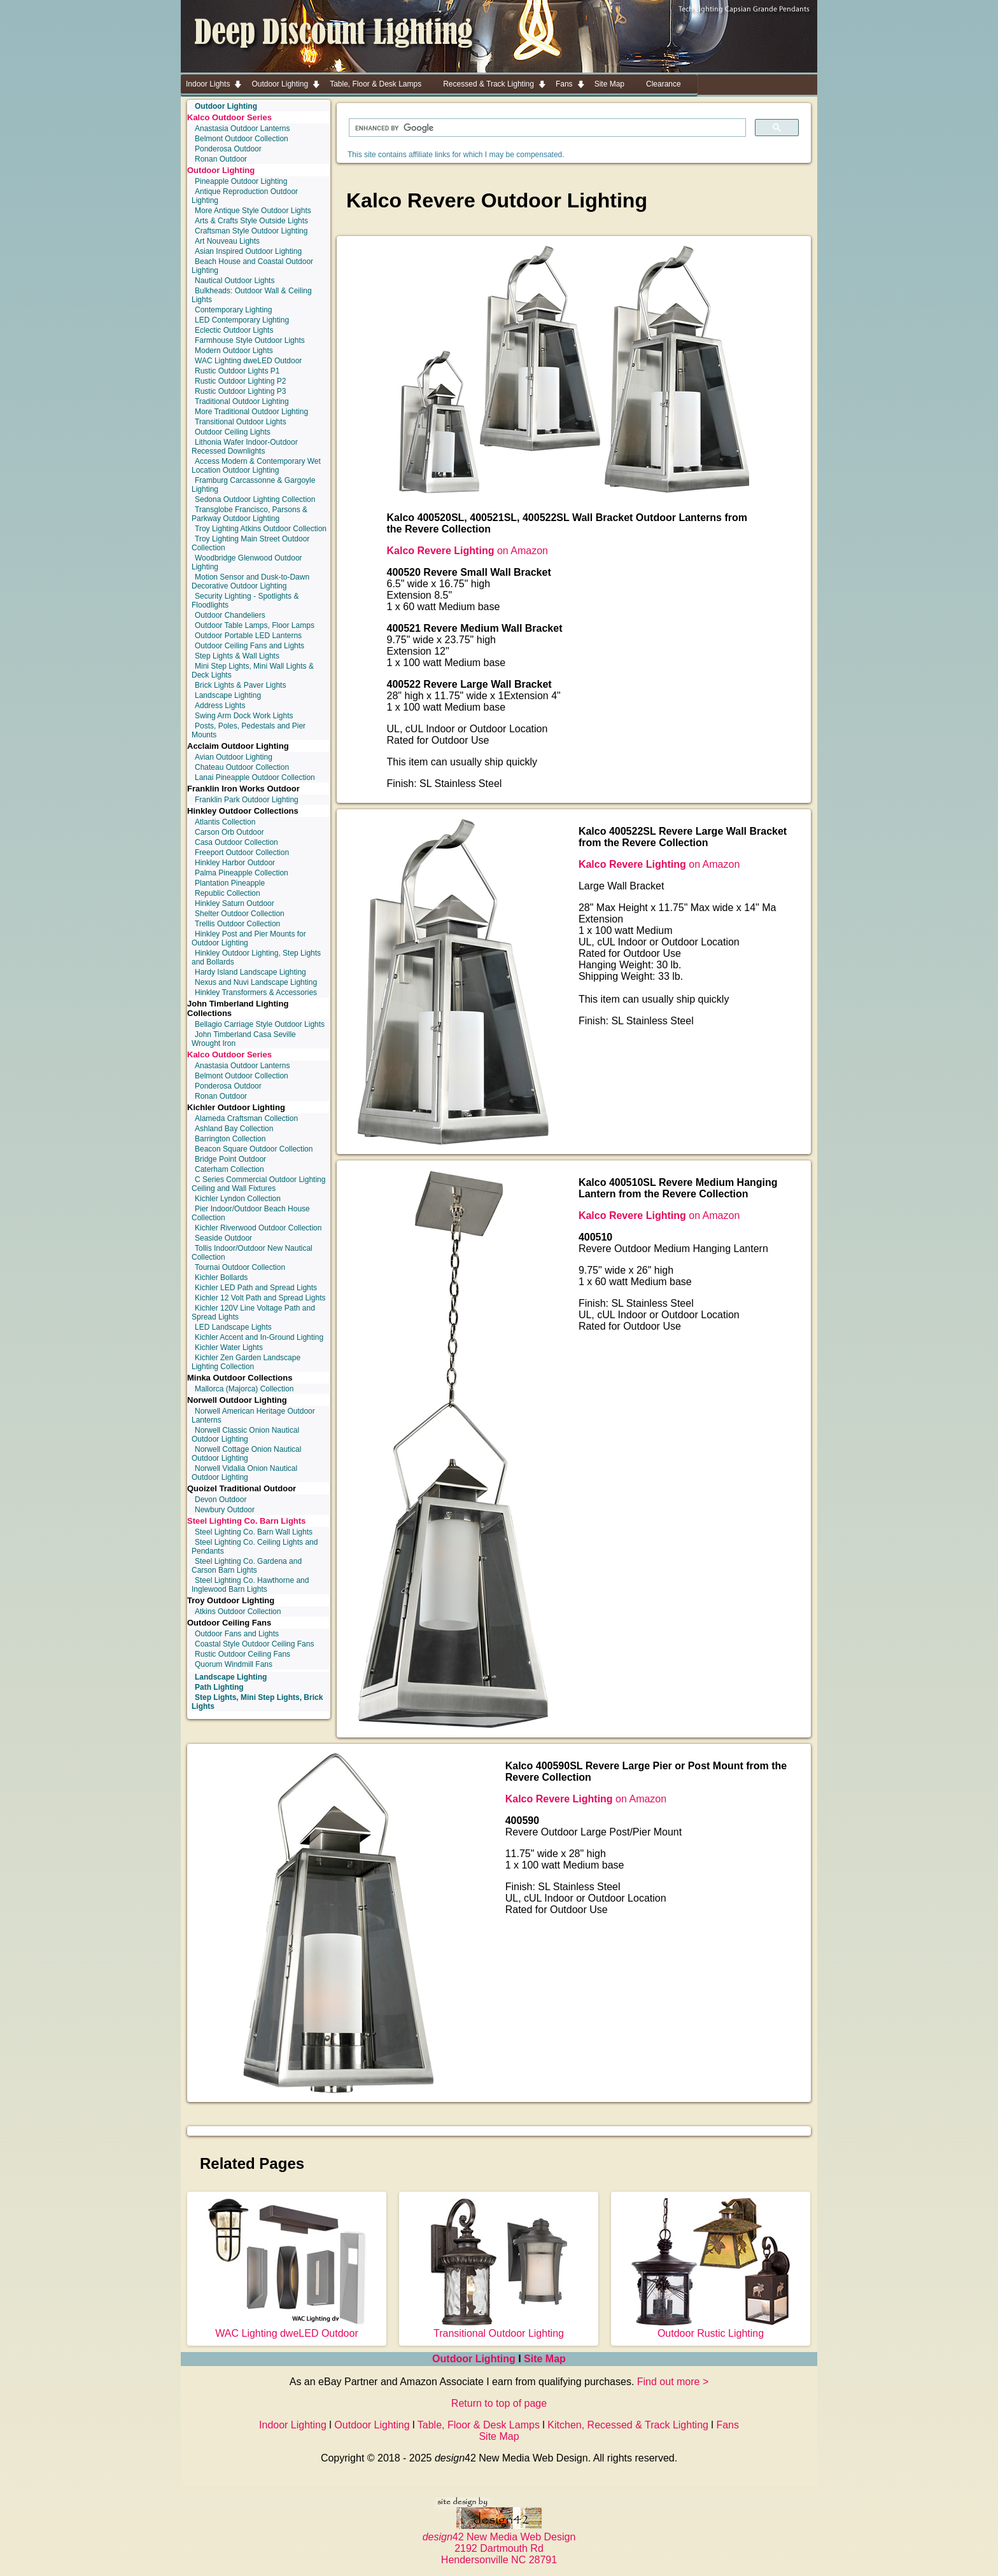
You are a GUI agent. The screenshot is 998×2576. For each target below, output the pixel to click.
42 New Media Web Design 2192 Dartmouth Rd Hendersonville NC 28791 (499, 2542)
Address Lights (220, 705)
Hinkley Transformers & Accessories (256, 992)
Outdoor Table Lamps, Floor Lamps (254, 625)
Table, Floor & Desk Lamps (479, 2424)
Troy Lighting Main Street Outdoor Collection (250, 543)
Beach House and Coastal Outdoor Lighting (252, 266)
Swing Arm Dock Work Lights (244, 715)
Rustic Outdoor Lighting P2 (240, 381)
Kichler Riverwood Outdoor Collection (258, 1227)
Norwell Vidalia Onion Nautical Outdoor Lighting (244, 1473)
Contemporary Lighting (233, 309)
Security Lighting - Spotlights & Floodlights (245, 600)
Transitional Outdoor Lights (240, 421)
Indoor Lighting (293, 2424)
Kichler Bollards (221, 1277)
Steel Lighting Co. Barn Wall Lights (254, 1532)
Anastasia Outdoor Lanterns (242, 128)
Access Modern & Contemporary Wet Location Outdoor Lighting (256, 466)
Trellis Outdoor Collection (237, 923)
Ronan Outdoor (221, 159)
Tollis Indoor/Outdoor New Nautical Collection (252, 1253)
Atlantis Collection (225, 822)
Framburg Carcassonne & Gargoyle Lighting (253, 485)
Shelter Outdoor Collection (240, 913)
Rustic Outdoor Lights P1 (237, 370)
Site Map (545, 2358)
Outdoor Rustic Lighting (711, 2327)
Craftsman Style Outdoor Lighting (251, 230)
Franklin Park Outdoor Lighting (247, 799)
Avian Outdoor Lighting (233, 757)
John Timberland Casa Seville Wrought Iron (244, 1039)
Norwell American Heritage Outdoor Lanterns (253, 1415)
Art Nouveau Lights (227, 241)
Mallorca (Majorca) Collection (244, 1388)
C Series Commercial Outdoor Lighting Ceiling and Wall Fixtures (258, 1184)
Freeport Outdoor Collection (242, 852)
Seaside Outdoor (223, 1238)
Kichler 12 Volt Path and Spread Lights (260, 1297)
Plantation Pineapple (230, 883)
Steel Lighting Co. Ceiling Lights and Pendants (255, 1547)
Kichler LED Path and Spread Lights (256, 1287)
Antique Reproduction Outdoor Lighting (245, 196)
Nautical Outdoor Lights (234, 280)
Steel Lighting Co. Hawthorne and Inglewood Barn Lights (250, 1585)
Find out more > (673, 2381)
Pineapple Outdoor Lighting (241, 181)
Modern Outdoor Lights (234, 350)
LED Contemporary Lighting (242, 320)
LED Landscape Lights (233, 1327)
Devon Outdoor (220, 1499)
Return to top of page (499, 2403)
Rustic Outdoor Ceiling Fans (242, 1654)
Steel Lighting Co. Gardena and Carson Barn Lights (247, 1566)
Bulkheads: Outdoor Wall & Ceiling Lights (252, 295)
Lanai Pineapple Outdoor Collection (255, 777)
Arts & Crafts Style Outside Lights (251, 220)
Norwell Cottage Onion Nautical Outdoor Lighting (246, 1454)
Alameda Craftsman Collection (246, 1118)
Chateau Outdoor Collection (242, 767)
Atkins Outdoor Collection (238, 1611)
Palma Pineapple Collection (241, 872)
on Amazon (467, 550)
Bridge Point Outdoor (230, 1159)
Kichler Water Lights (229, 1347)
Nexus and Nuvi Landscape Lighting (256, 982)
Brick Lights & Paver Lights (240, 685)
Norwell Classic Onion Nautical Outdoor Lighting (245, 1435)
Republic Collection (227, 893)
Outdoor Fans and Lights (237, 1633)
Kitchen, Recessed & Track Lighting (627, 2424)
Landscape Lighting (228, 695)
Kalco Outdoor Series (229, 117)
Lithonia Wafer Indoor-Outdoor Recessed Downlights (245, 447)
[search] (546, 128)
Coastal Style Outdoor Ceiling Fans (254, 1644)
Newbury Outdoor (225, 1509)
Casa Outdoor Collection (236, 842)
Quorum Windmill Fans (233, 1664)
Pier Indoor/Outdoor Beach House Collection (251, 1213)
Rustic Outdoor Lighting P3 (240, 391)
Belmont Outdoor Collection (241, 138)
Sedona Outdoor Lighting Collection (255, 499)
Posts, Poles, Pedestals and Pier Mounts (249, 730)
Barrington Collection (230, 1138)
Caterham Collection (229, 1169)
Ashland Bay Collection (234, 1128)
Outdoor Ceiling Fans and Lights (249, 645)
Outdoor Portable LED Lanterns (248, 635)
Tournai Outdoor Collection (240, 1267)
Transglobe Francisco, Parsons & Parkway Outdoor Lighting (249, 514)
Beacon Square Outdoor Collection (254, 1149)
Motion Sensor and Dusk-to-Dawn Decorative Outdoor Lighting (250, 581)
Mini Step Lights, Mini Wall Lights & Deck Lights (253, 670)
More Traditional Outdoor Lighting (251, 411)
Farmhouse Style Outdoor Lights (250, 340)
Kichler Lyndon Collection (238, 1198)
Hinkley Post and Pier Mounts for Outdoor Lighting (249, 938)
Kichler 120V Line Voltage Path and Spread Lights (253, 1312)
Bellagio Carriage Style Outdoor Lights (260, 1024)
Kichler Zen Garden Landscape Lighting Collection (246, 1362)
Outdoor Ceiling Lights (233, 432)
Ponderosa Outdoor (228, 148)
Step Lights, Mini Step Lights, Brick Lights (257, 1702)
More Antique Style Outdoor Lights (253, 210)
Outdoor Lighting (221, 170)
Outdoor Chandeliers (230, 615)
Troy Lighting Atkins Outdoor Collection (261, 528)
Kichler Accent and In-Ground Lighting (259, 1337)
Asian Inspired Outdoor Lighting (248, 251)
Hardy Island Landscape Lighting (250, 972)
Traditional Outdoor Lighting (242, 401)
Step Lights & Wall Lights (237, 655)
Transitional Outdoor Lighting (499, 2327)
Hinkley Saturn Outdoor (234, 903)
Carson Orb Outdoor (229, 832)
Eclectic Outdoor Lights (234, 330)
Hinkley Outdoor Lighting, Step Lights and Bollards (256, 957)
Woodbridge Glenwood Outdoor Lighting (247, 562)
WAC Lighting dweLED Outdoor (248, 360)
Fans (727, 2424)
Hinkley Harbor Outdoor (235, 862)
